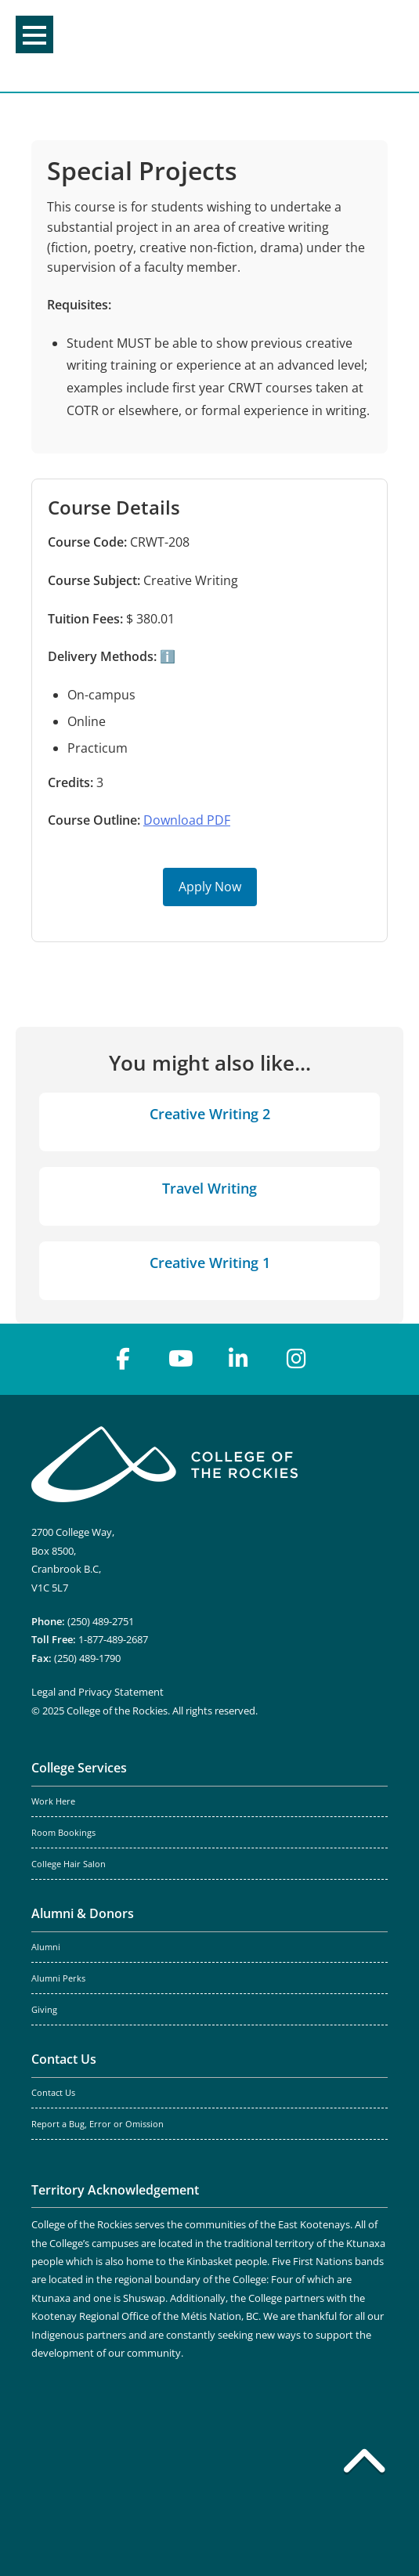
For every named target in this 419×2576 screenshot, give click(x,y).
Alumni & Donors (82, 1913)
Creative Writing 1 (210, 1262)
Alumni (45, 1947)
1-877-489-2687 (113, 1639)
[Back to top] (364, 2464)
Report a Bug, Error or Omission (97, 2124)
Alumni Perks (58, 1978)
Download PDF (186, 820)
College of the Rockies (205, 46)
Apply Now (210, 886)
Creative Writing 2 (210, 1113)
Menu (34, 35)
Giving (44, 2009)
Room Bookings (63, 1832)
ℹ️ (166, 656)
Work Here (53, 1801)
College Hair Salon (68, 1864)
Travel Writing (209, 1188)
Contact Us (63, 2059)
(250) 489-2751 (100, 1621)
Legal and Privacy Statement (97, 1692)
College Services (79, 1767)
